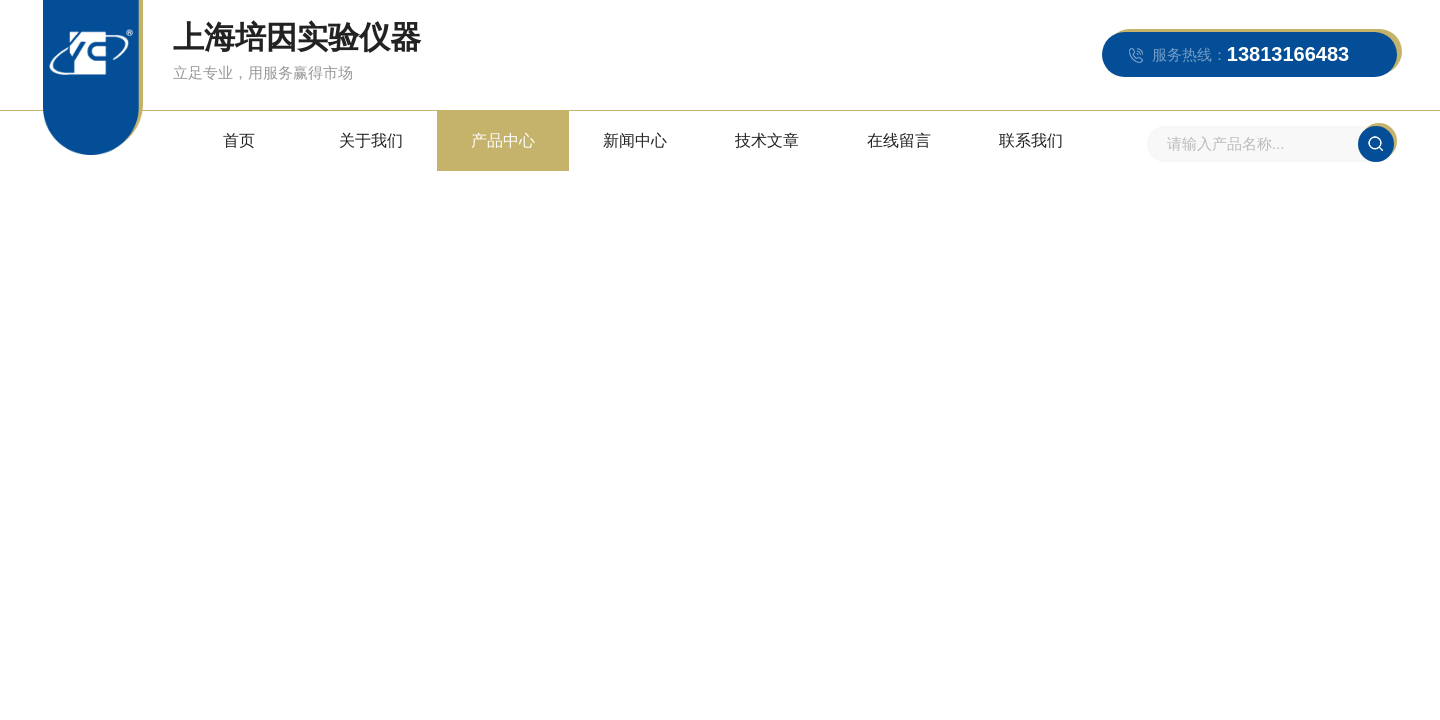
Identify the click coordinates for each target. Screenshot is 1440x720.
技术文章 (767, 140)
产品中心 (503, 140)
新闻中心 (635, 140)
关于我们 (371, 140)
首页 (239, 140)
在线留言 (899, 140)
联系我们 (1031, 140)
